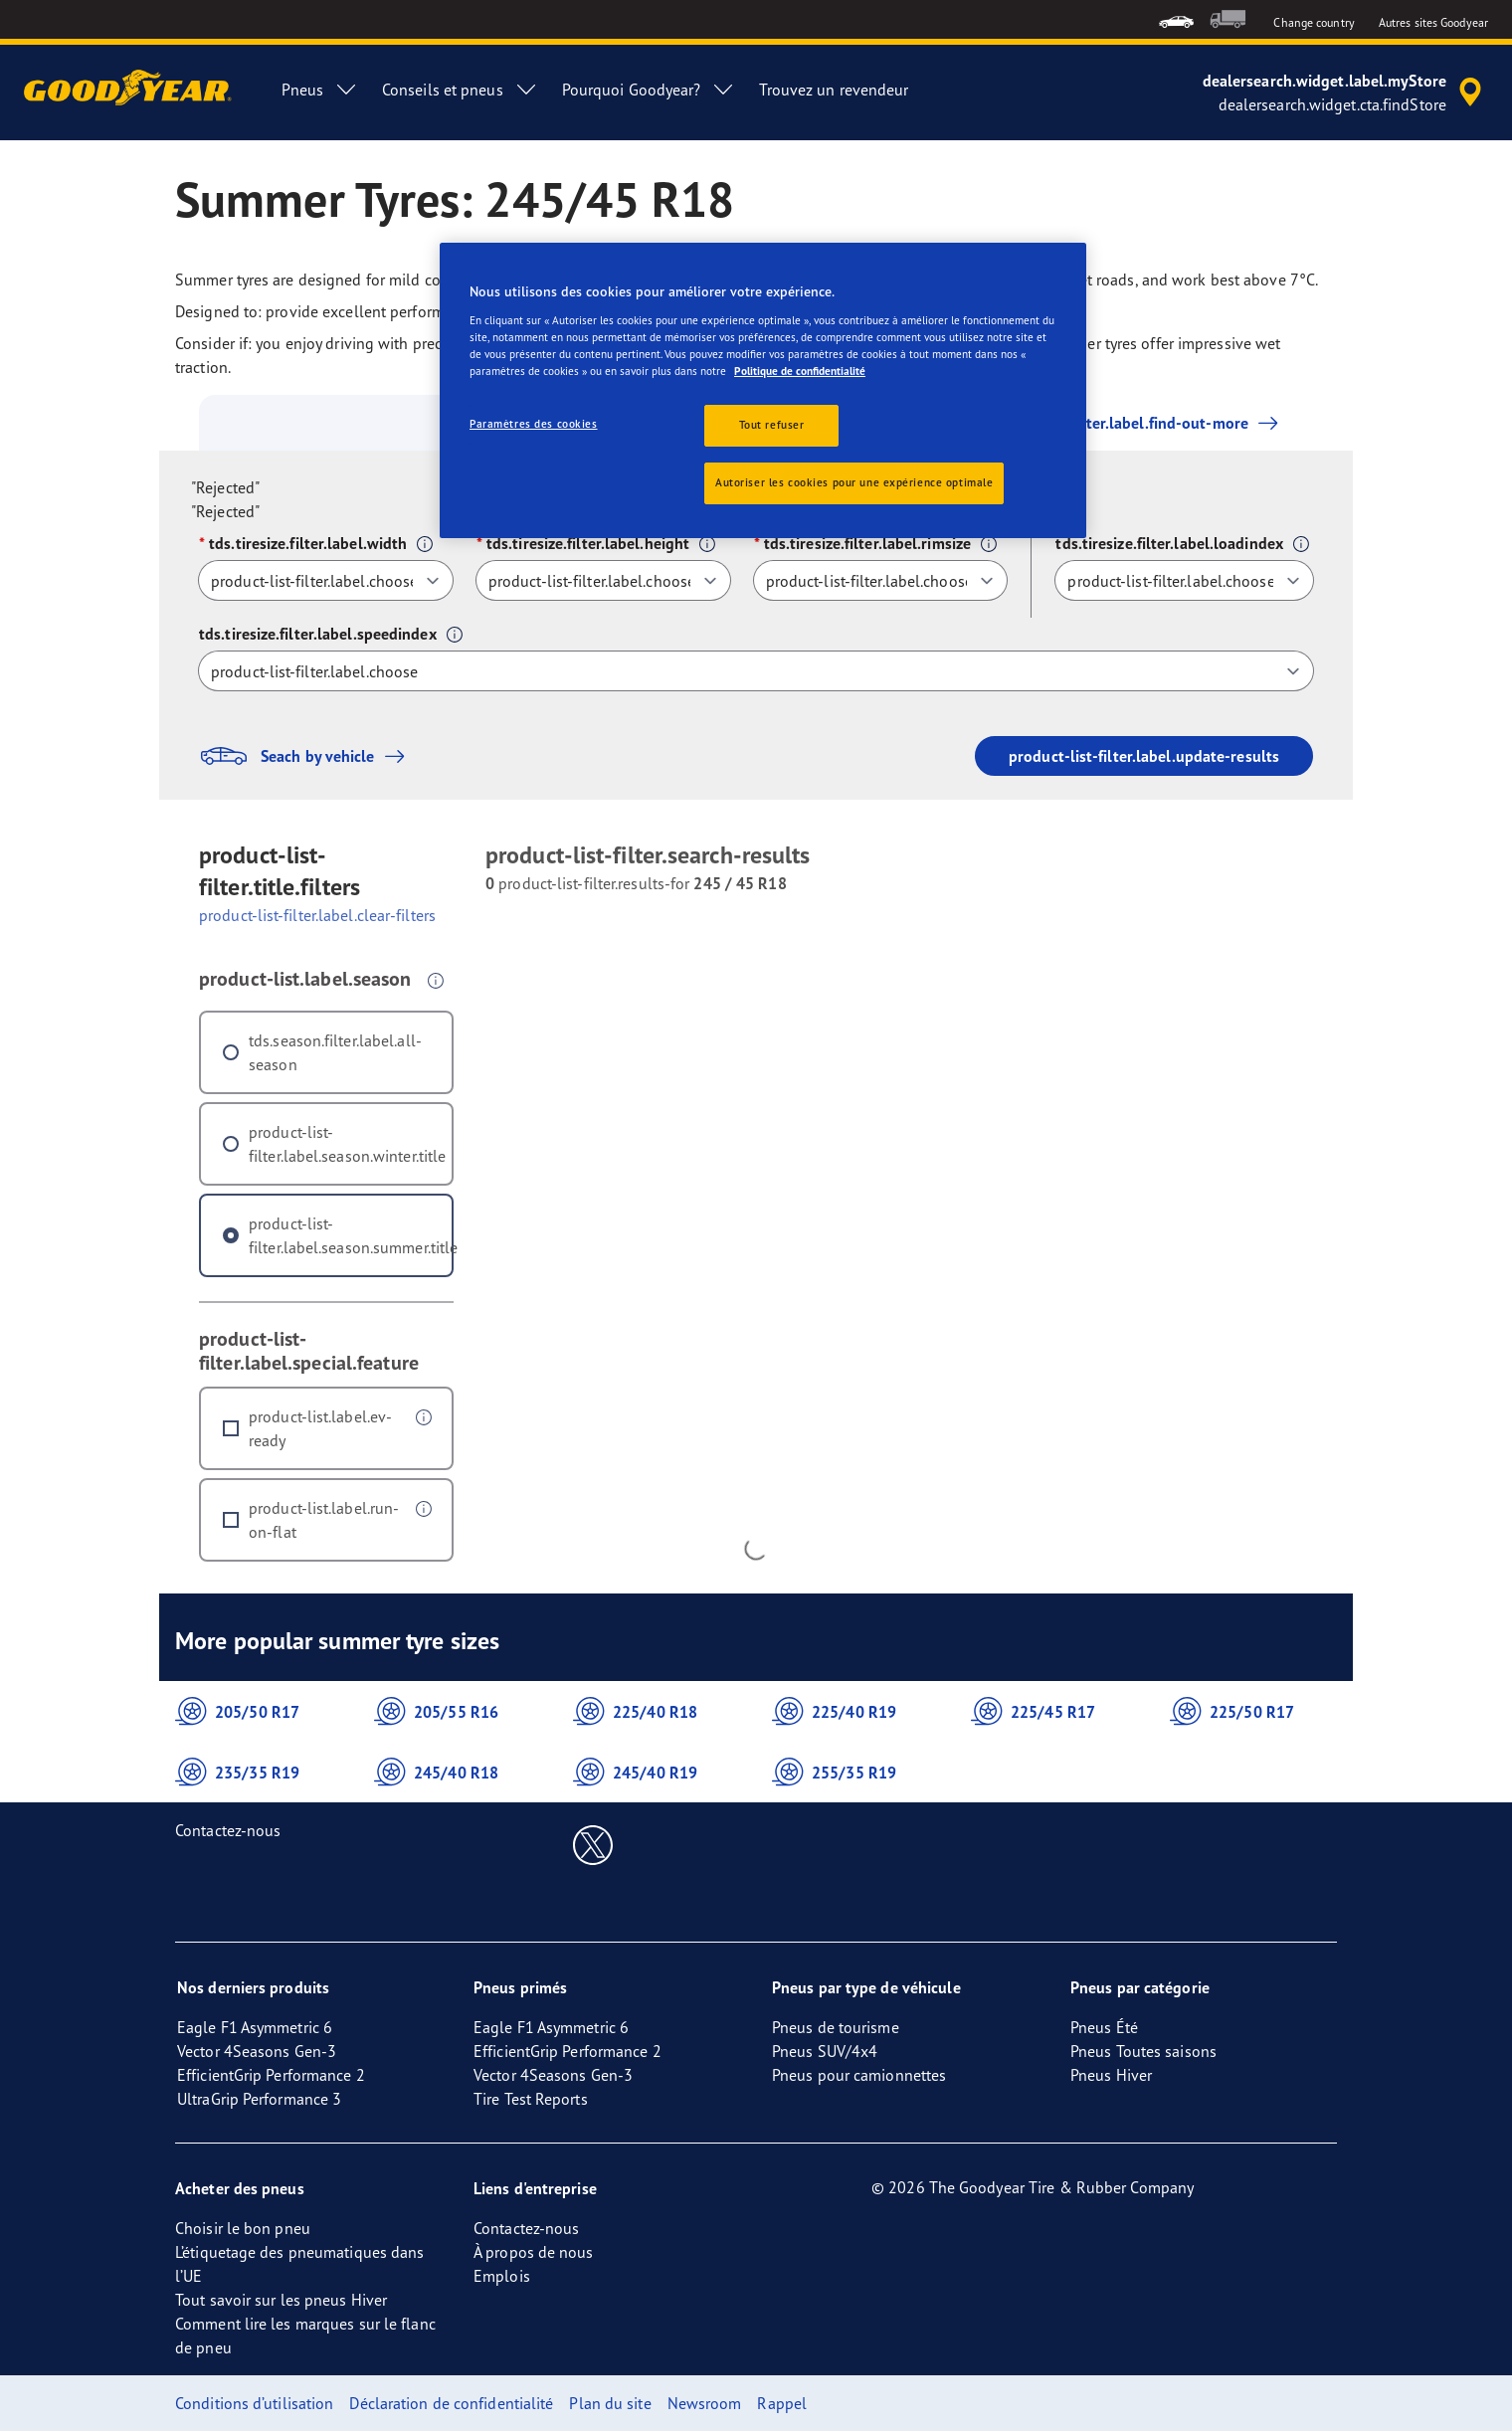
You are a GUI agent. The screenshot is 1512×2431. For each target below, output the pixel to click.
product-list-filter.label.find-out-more (1109, 423)
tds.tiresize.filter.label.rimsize (867, 543)
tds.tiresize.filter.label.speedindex (318, 634)
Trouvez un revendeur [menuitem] (833, 89)
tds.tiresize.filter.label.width (308, 543)
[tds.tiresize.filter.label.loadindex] (1184, 580)
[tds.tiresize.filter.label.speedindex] (756, 671)
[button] (425, 544)
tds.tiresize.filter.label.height (587, 543)
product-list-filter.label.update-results (1144, 756)
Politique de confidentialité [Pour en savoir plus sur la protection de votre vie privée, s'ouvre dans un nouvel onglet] (799, 371)
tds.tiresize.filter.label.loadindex (1169, 543)
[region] (763, 390)
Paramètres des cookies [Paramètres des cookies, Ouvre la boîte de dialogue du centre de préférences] (534, 424)
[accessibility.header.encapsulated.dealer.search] (1345, 92)
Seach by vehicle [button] (307, 756)
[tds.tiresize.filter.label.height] (603, 580)
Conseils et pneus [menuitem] (460, 89)
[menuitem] (1176, 19)
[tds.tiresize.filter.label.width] (326, 580)
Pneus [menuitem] (320, 89)
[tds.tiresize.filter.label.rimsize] (881, 580)
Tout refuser (772, 425)
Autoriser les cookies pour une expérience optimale (854, 482)
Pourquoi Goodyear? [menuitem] (649, 89)
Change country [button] (1313, 22)
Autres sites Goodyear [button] (1433, 22)
